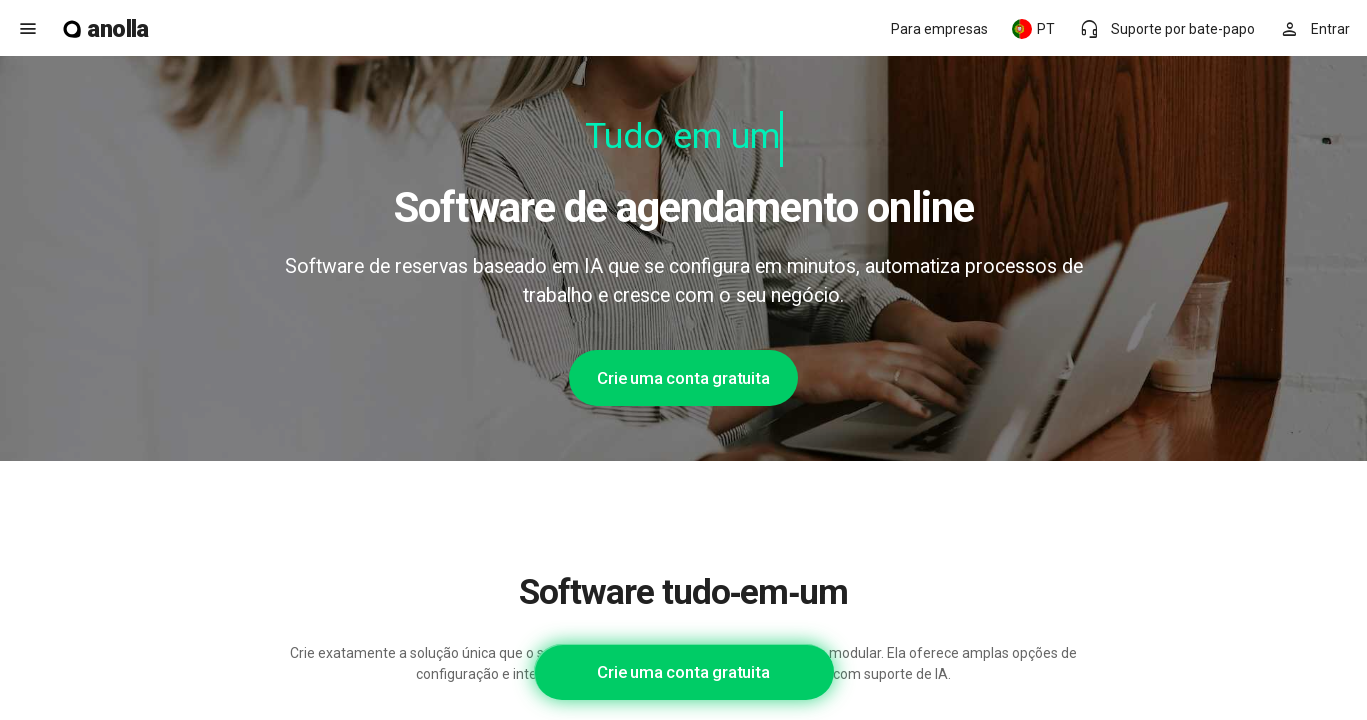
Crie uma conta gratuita (683, 378)
